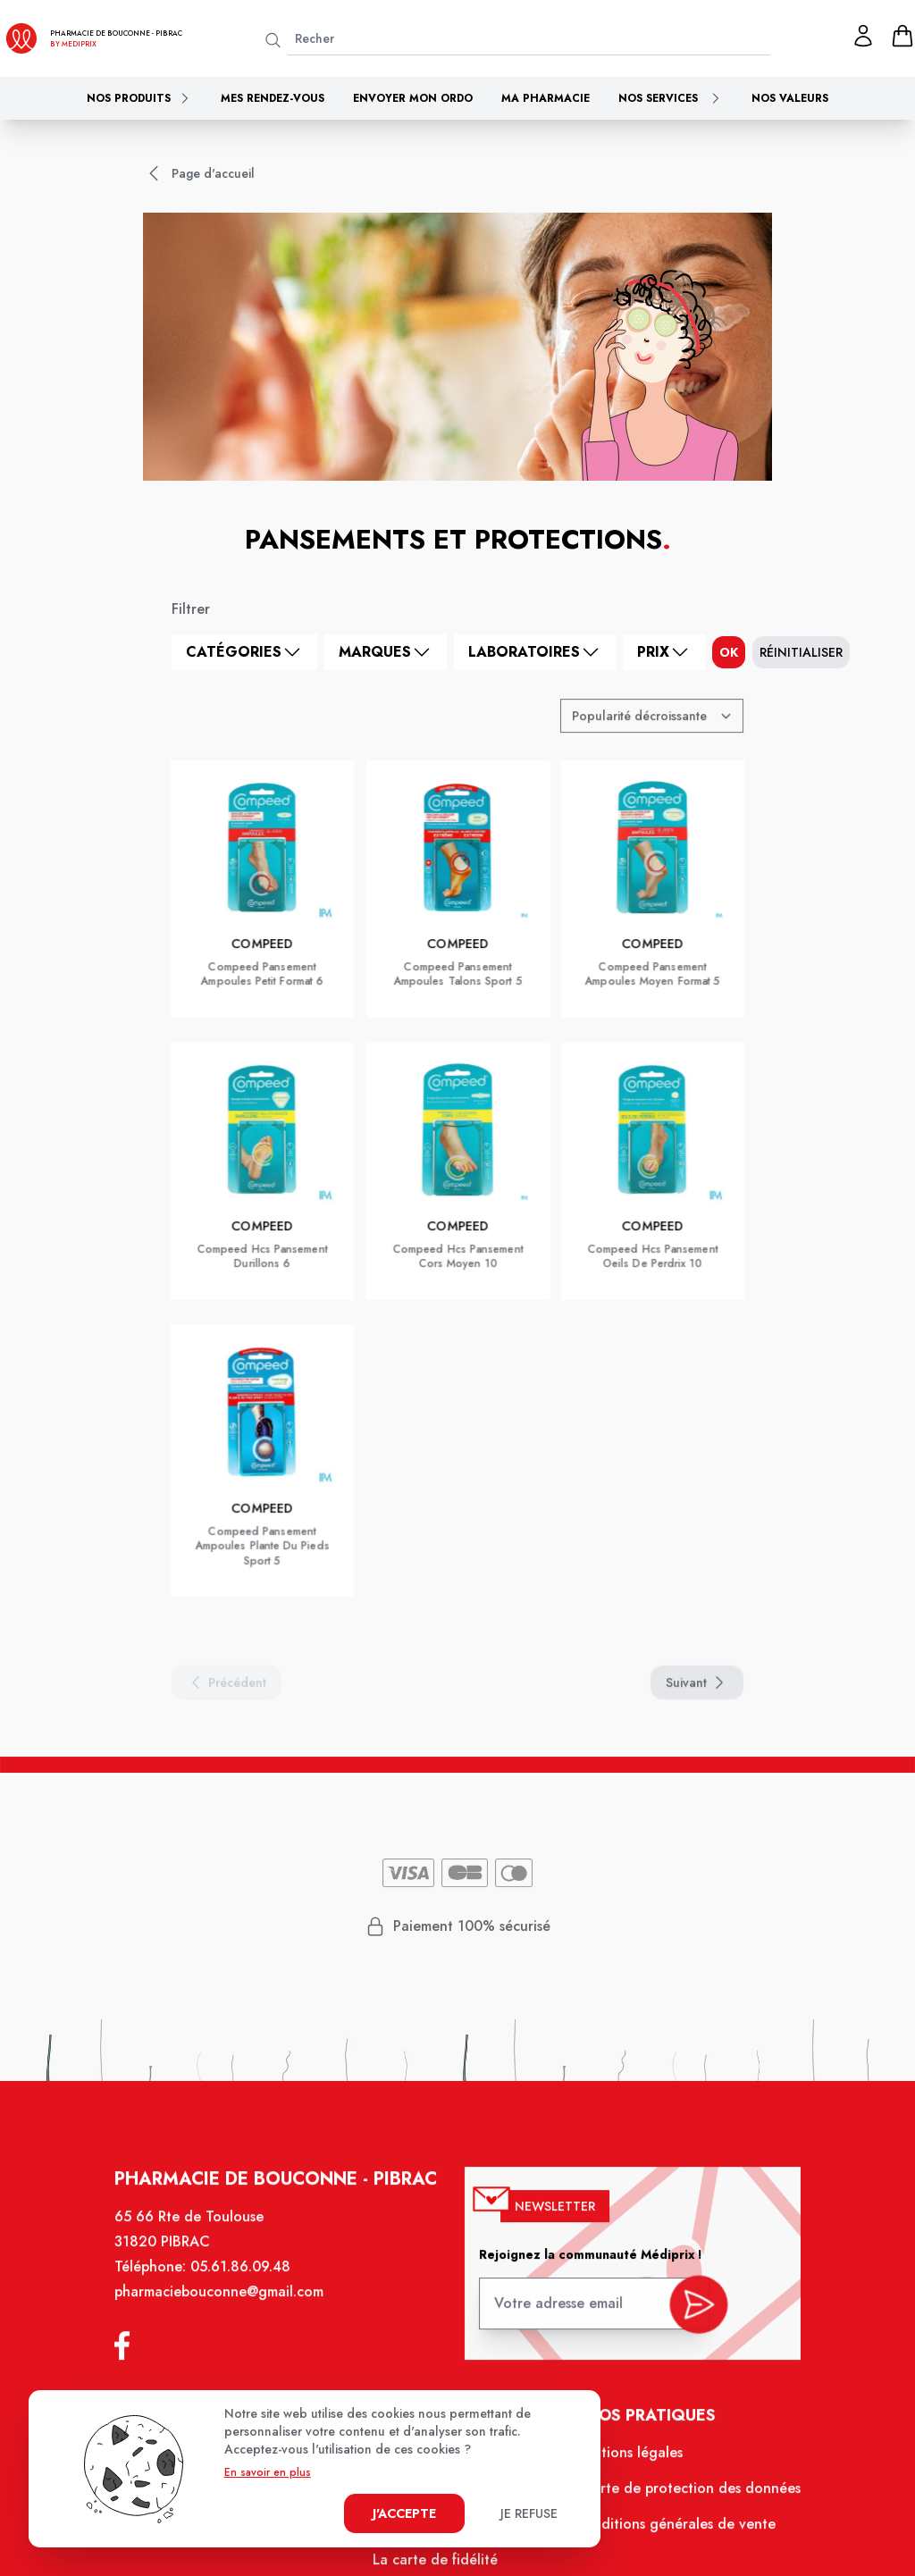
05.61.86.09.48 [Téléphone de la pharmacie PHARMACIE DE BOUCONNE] (247, 2278)
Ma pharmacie (545, 98)
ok (728, 652)
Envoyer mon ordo (413, 98)
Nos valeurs (789, 98)
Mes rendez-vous (272, 98)
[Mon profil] (863, 35)
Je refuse (529, 2513)
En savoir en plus (267, 2472)
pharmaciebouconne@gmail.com (225, 2302)
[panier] (902, 35)
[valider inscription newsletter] (692, 2309)
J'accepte (404, 2513)
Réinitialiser (801, 652)
